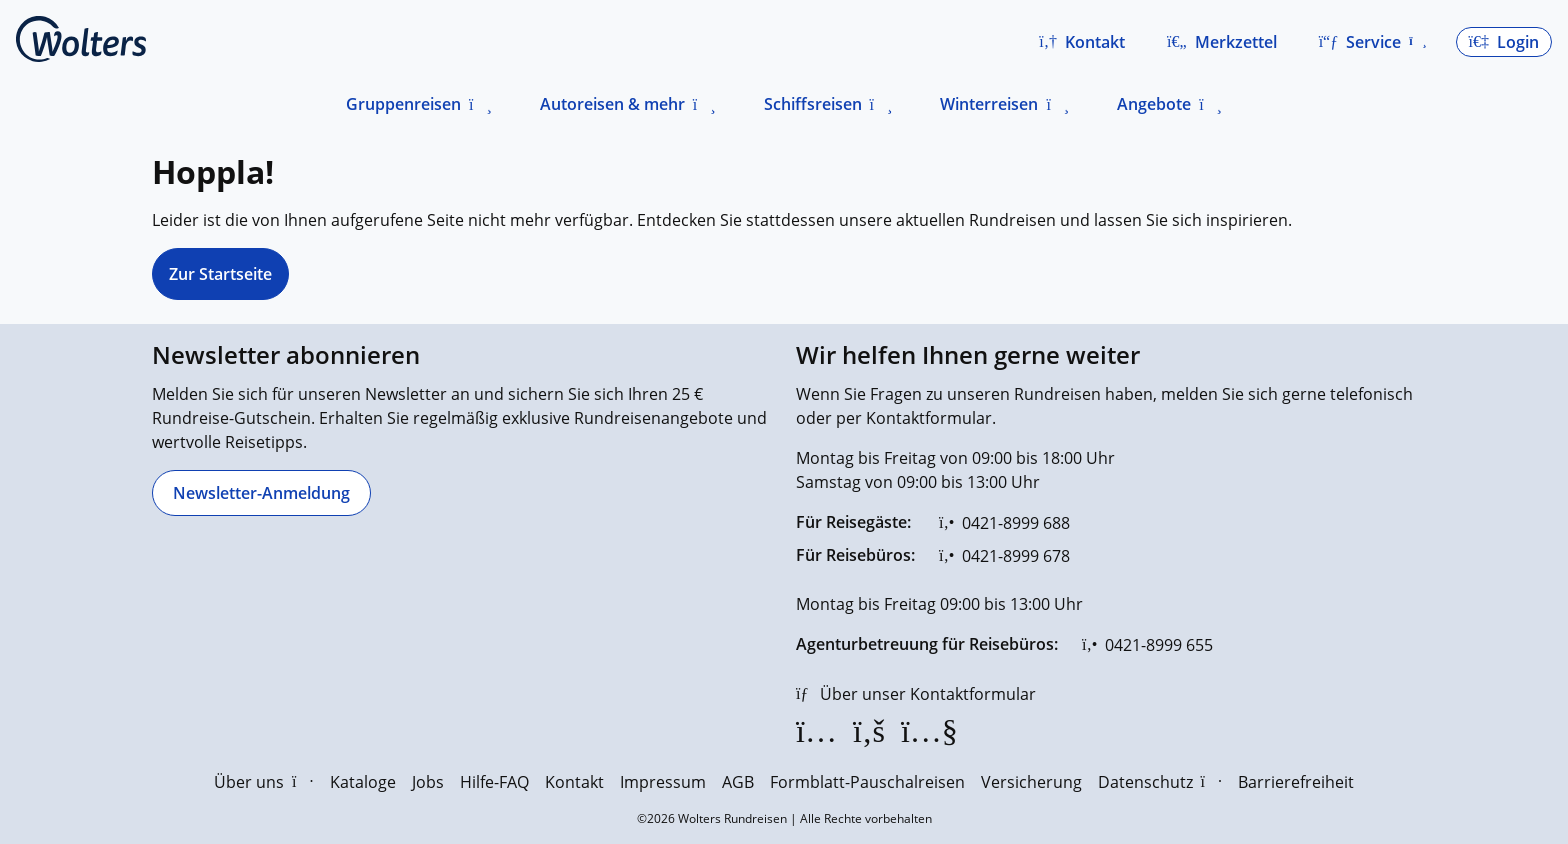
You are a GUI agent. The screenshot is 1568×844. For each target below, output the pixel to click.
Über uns (263, 782)
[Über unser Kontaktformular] (916, 694)
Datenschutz (1160, 782)
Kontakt (574, 782)
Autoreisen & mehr (612, 104)
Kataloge (363, 782)
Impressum (663, 782)
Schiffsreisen (813, 104)
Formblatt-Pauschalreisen (867, 782)
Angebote (1154, 104)
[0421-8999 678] (1004, 556)
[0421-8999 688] (1004, 523)
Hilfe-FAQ (494, 782)
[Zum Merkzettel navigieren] (1222, 42)
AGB (738, 782)
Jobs (428, 782)
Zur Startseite (220, 274)
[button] (1082, 42)
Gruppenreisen (403, 104)
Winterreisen (989, 104)
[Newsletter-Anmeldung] (261, 493)
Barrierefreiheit (1296, 782)
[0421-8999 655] (1147, 645)
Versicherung (1031, 782)
